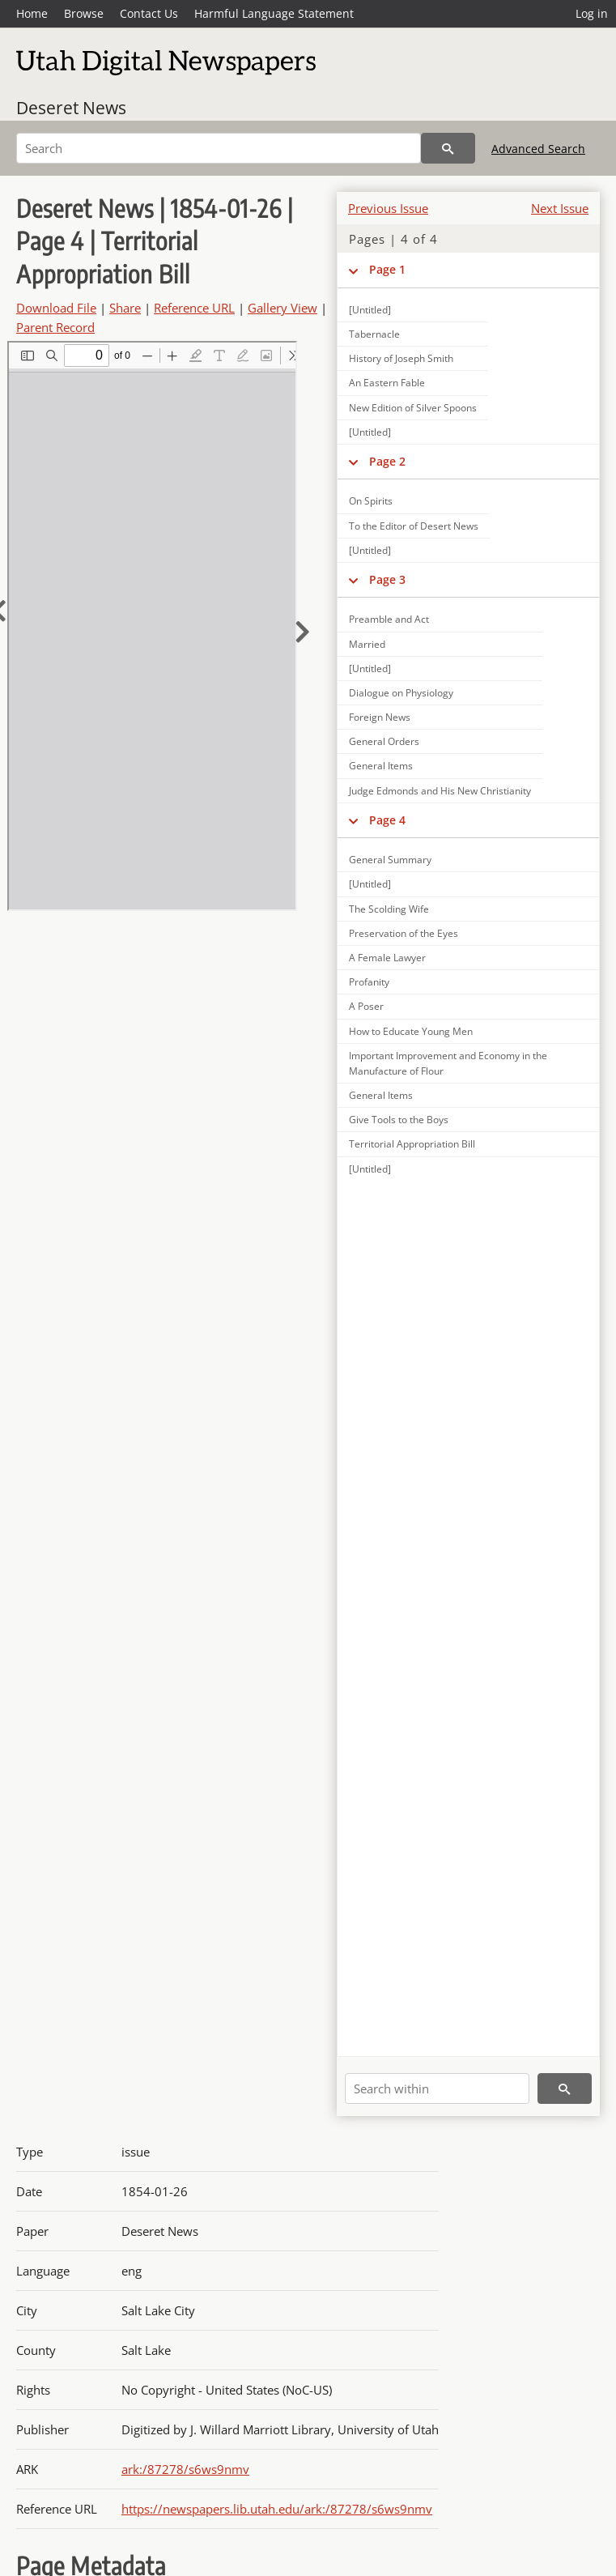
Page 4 (387, 820)
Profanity (369, 982)
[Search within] (437, 2088)
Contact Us (149, 13)
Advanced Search (538, 148)
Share (125, 308)
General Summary (390, 859)
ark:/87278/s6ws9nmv (185, 2469)
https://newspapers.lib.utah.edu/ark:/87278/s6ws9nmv (276, 2509)
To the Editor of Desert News (413, 526)
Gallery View (282, 308)
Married (367, 644)
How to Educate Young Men (411, 1031)
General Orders (384, 741)
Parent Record (55, 327)
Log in (592, 13)
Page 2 (387, 461)
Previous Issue (388, 208)
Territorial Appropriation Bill (412, 1144)
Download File (56, 308)
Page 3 (387, 579)
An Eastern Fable (387, 383)
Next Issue (559, 208)
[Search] (218, 148)
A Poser (366, 1006)
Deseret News (71, 107)
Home (32, 13)
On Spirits (371, 501)
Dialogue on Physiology (401, 693)
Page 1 (387, 269)
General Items (381, 766)
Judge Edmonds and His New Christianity (440, 791)
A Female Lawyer (387, 957)
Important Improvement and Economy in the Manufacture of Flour (448, 1063)
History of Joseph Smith (401, 358)
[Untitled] (370, 432)
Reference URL (194, 308)
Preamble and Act (389, 619)
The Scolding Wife (389, 909)
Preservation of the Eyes (403, 933)
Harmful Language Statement (274, 13)
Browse (84, 13)
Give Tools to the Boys (398, 1119)
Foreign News (379, 717)
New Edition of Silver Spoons (413, 408)
